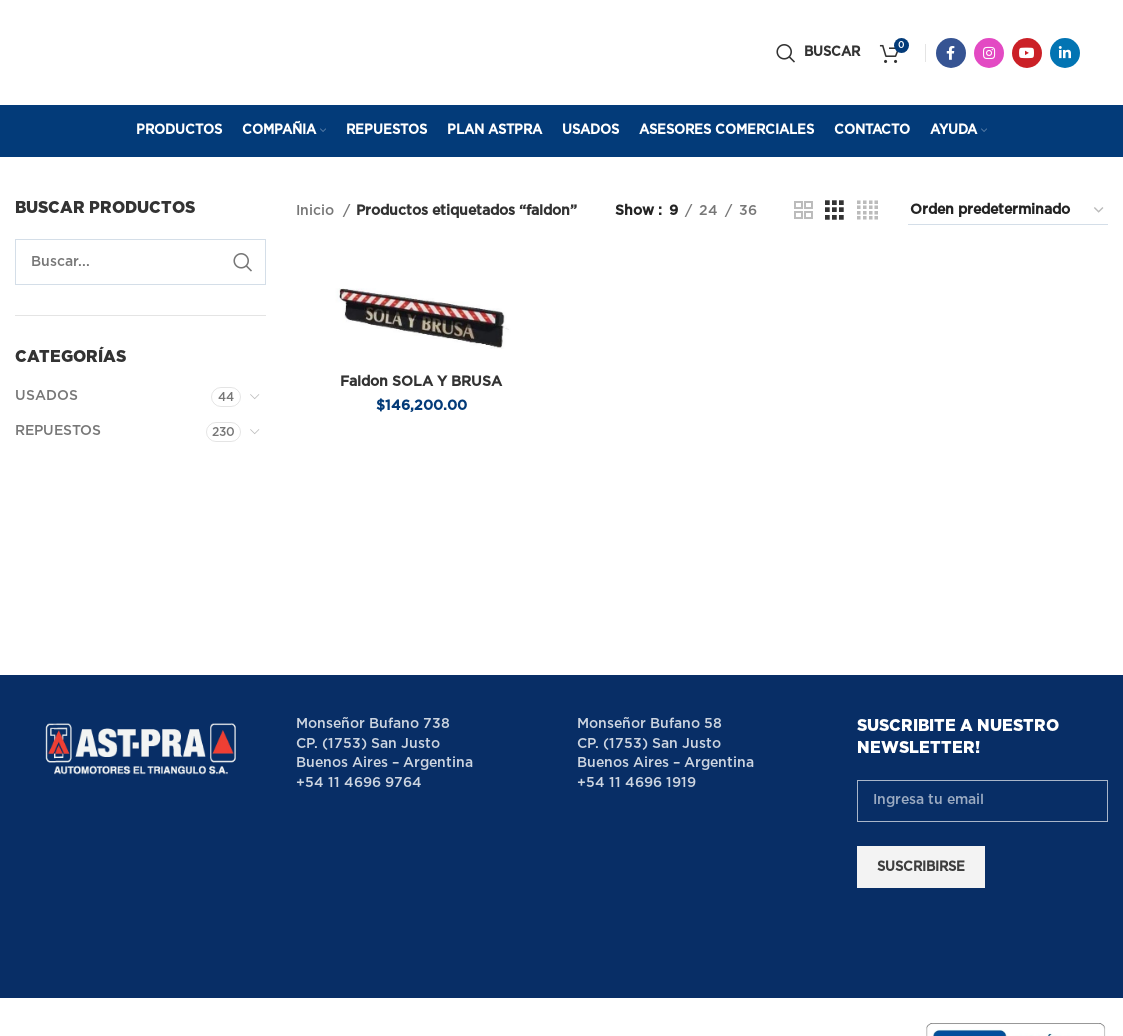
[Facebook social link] (951, 53)
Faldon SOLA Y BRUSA (421, 382)
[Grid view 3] (834, 211)
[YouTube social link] (1027, 53)
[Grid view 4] (867, 211)
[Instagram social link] (989, 53)
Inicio (317, 211)
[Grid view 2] (803, 211)
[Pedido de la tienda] (1008, 211)
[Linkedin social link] (1065, 53)
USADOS (46, 396)
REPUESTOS (58, 431)
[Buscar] (818, 53)
